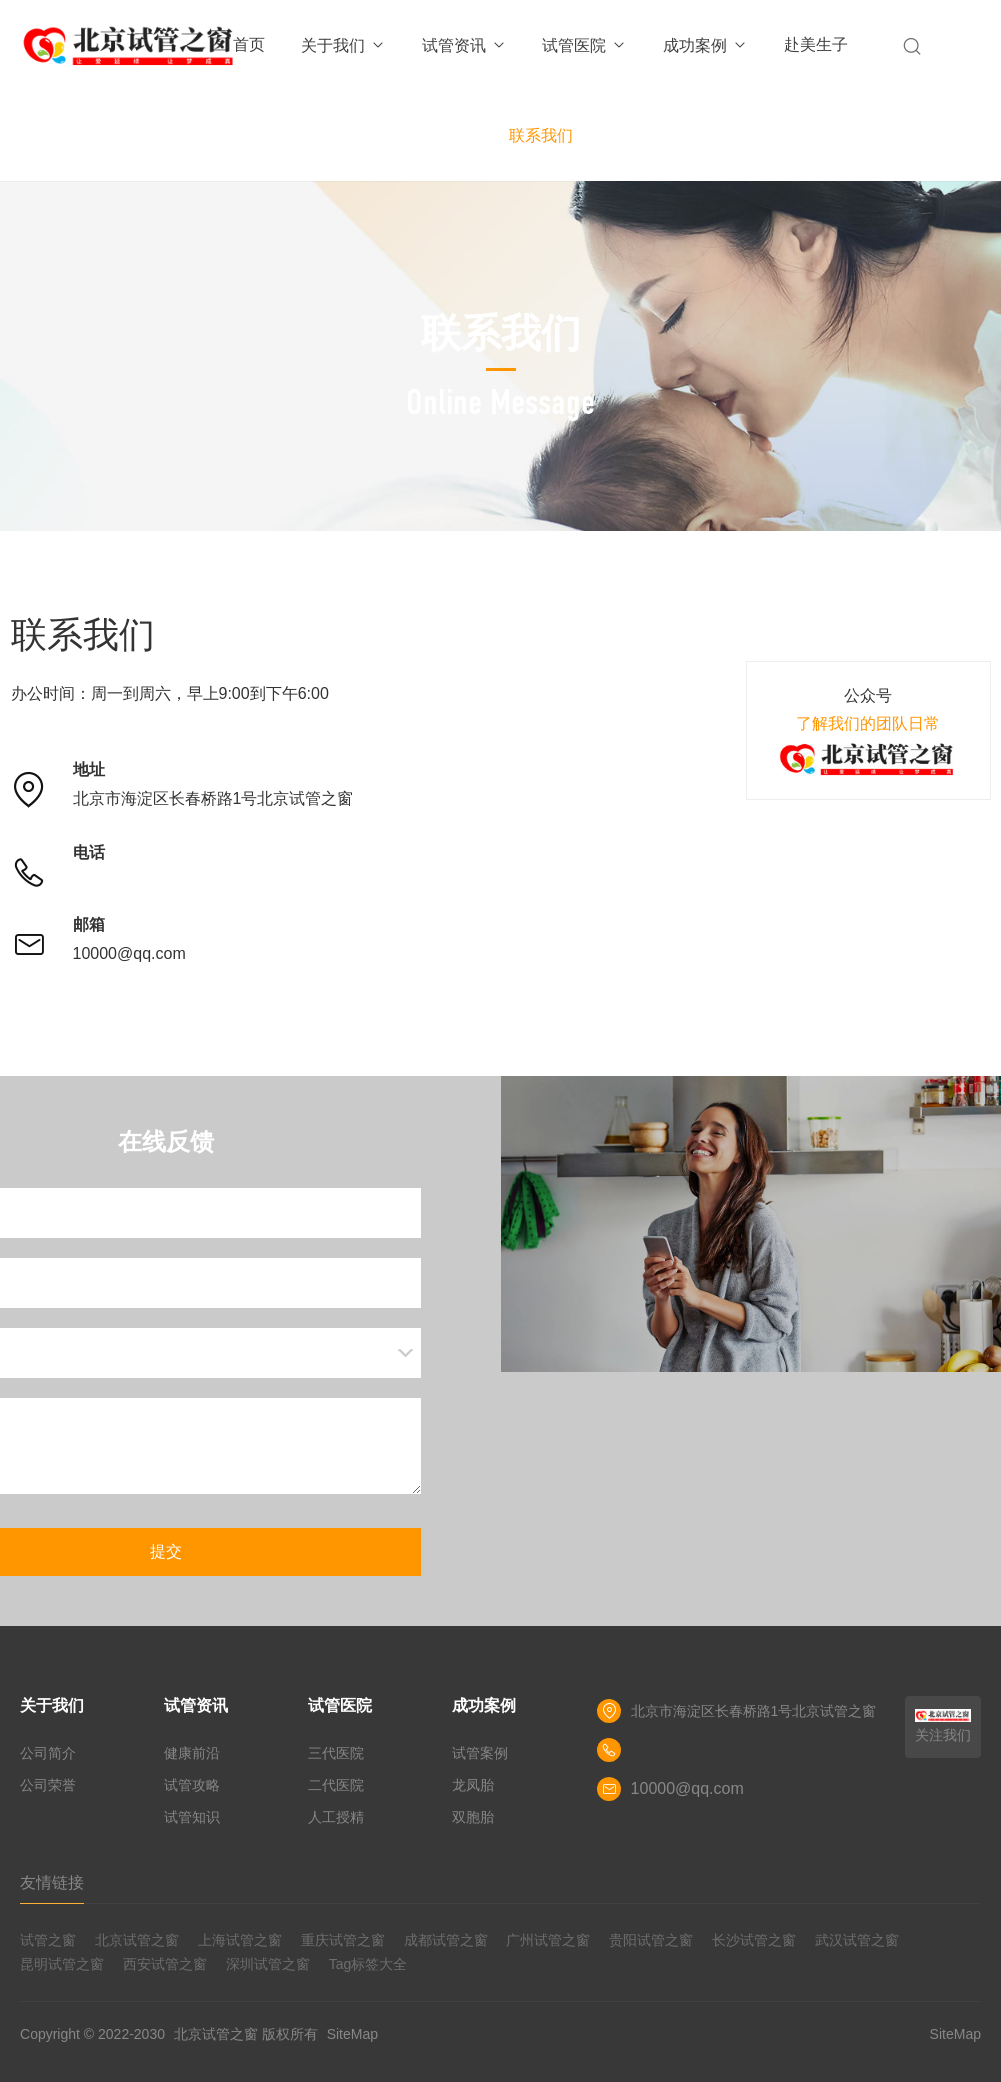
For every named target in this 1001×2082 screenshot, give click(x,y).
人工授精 (336, 1817)
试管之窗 (48, 1940)
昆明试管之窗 (62, 1964)
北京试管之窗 (137, 1940)
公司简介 (48, 1753)
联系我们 (541, 135)
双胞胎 (473, 1817)
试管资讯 (464, 45)
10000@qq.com (129, 953)
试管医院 (584, 45)
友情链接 (52, 1882)
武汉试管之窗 (857, 1940)
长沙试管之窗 (754, 1940)
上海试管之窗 (240, 1940)
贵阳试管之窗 (651, 1940)
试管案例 (480, 1753)
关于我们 (343, 45)
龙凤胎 (473, 1785)
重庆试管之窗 (343, 1940)
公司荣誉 (48, 1785)
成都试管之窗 (446, 1940)
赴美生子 (816, 44)
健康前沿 (192, 1753)
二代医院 (336, 1785)
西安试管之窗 (165, 1964)
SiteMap (352, 2034)
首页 (249, 44)
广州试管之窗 (548, 1940)
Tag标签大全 (368, 1964)
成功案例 (705, 45)
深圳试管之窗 (268, 1964)
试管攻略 (192, 1785)
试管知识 (192, 1817)
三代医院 (336, 1753)
